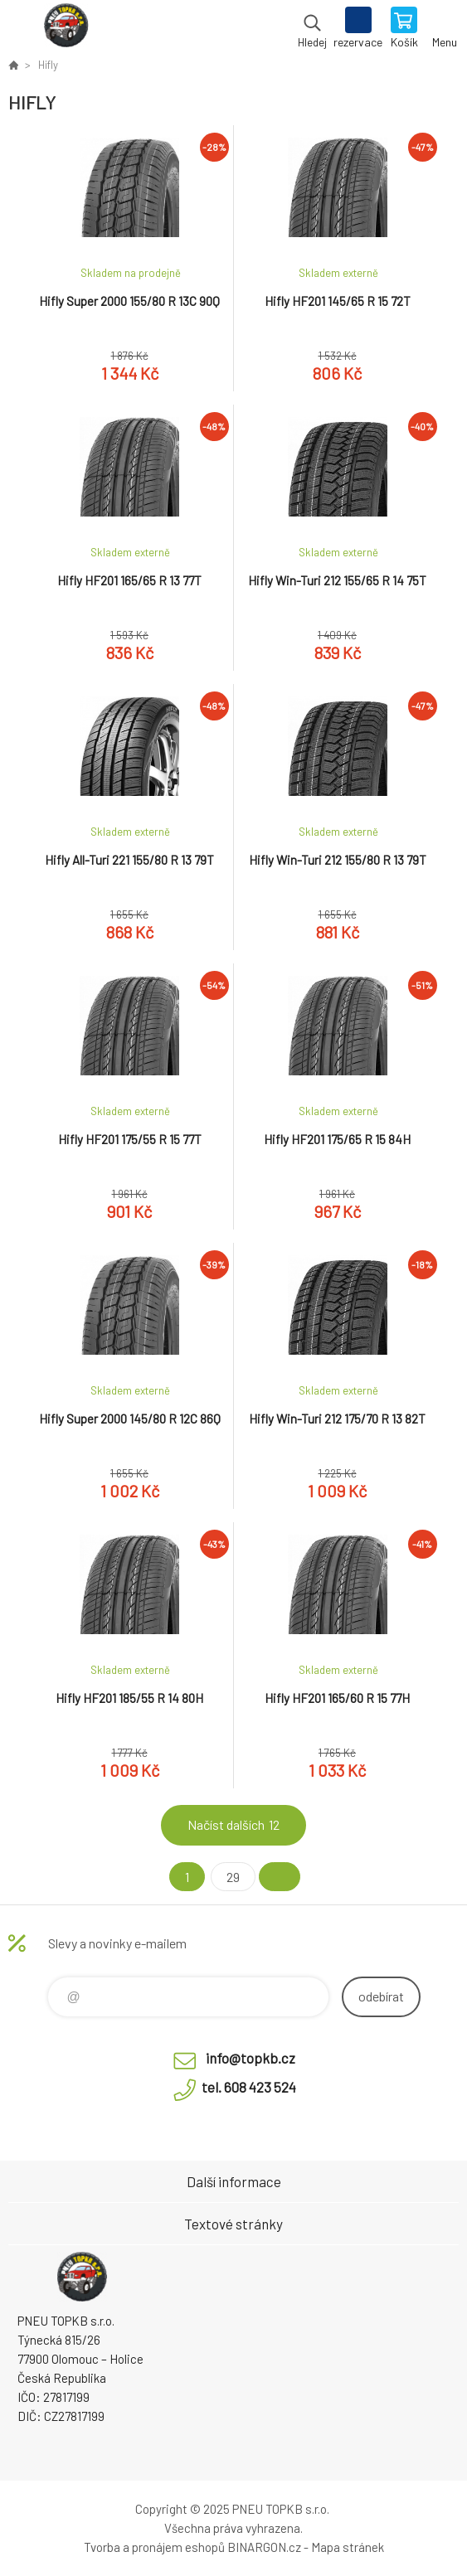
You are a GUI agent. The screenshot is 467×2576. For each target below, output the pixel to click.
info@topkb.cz (250, 2058)
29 (233, 1877)
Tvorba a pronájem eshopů (154, 2547)
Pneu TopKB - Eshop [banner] (65, 29)
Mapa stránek (347, 2547)
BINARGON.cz (264, 2547)
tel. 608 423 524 (249, 2087)
